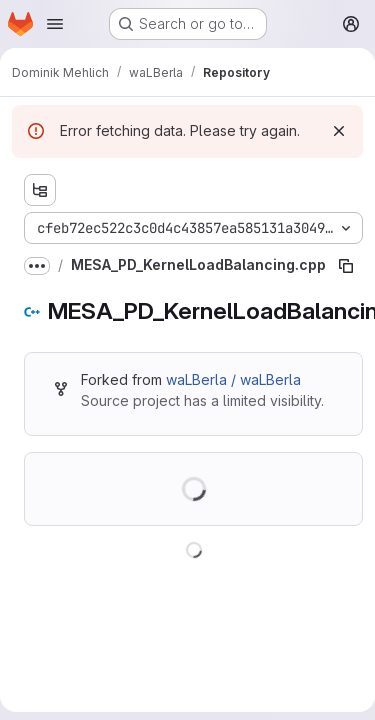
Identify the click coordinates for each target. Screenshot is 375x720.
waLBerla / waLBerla (233, 379)
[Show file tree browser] (40, 190)
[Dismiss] (339, 131)
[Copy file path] (346, 266)
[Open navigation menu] (55, 24)
